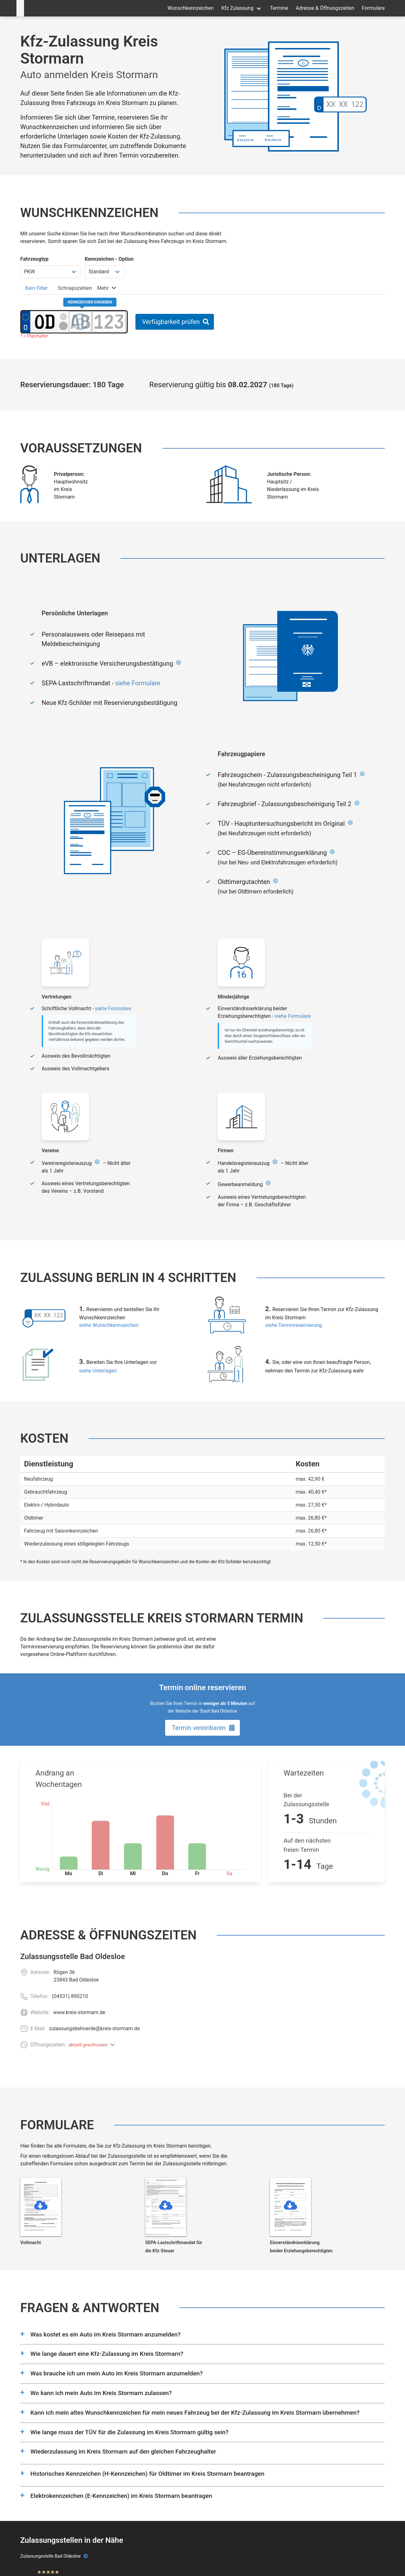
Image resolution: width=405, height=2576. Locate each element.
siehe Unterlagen (98, 1371)
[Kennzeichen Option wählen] (105, 271)
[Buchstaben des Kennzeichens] (80, 321)
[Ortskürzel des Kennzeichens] (44, 321)
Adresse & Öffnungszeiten (325, 8)
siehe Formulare (137, 683)
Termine (279, 8)
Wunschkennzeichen (190, 8)
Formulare (373, 8)
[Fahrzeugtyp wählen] (50, 271)
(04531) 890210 (70, 1996)
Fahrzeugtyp (34, 259)
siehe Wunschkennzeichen (109, 1325)
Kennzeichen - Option (109, 259)
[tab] (36, 288)
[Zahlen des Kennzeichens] (109, 321)
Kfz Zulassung (237, 8)
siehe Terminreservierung (293, 1325)
